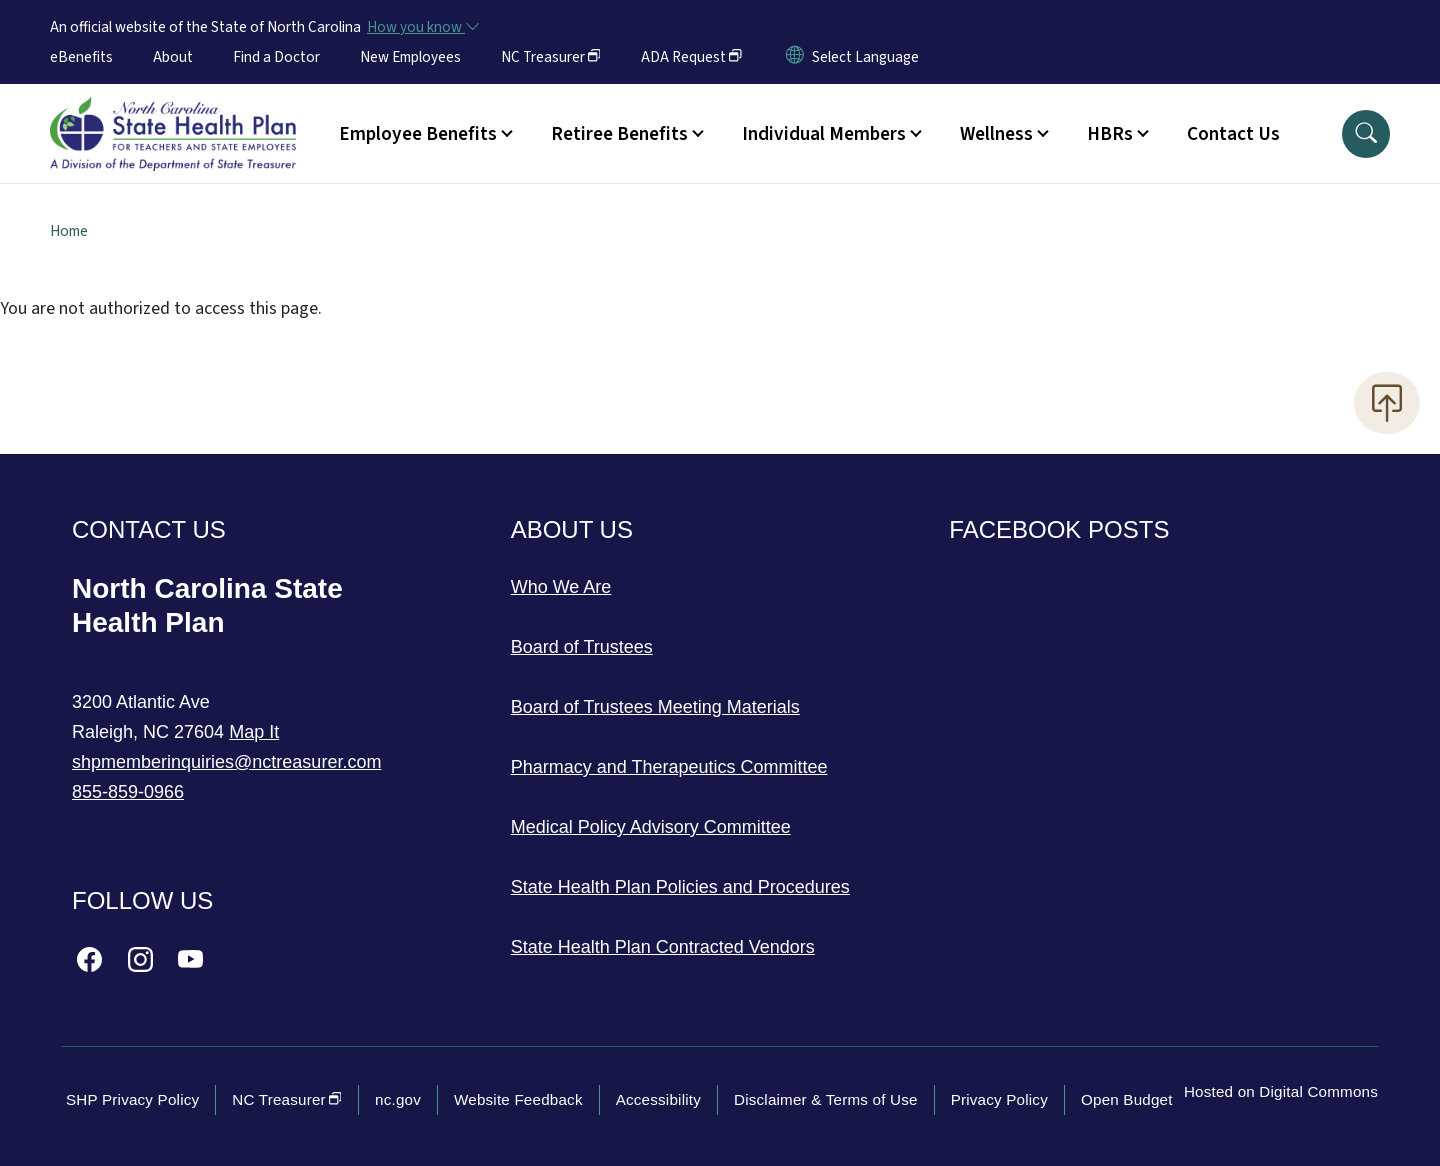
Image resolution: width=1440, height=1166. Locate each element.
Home (69, 231)
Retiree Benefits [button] (619, 134)
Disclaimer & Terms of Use (826, 1099)
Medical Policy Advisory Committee (651, 827)
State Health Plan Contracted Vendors (663, 947)
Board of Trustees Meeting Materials (655, 707)
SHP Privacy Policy (132, 1099)
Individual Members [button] (824, 134)
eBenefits (81, 57)
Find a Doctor (276, 57)
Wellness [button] (996, 134)
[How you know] (422, 27)
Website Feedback (518, 1099)
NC (551, 57)
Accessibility (658, 1099)
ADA (691, 57)
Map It (254, 732)
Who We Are (561, 587)
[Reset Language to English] (795, 57)
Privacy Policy (999, 1099)
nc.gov (398, 1099)
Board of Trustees (582, 647)
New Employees (410, 57)
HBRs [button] (1110, 134)
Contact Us (1233, 134)
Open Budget (1127, 1099)
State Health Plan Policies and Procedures (680, 887)
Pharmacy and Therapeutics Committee (669, 767)
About (173, 57)
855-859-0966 (128, 792)
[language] (865, 57)
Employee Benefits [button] (418, 134)
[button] (1366, 134)
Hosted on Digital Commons (1281, 1091)
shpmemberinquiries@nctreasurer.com (226, 762)
